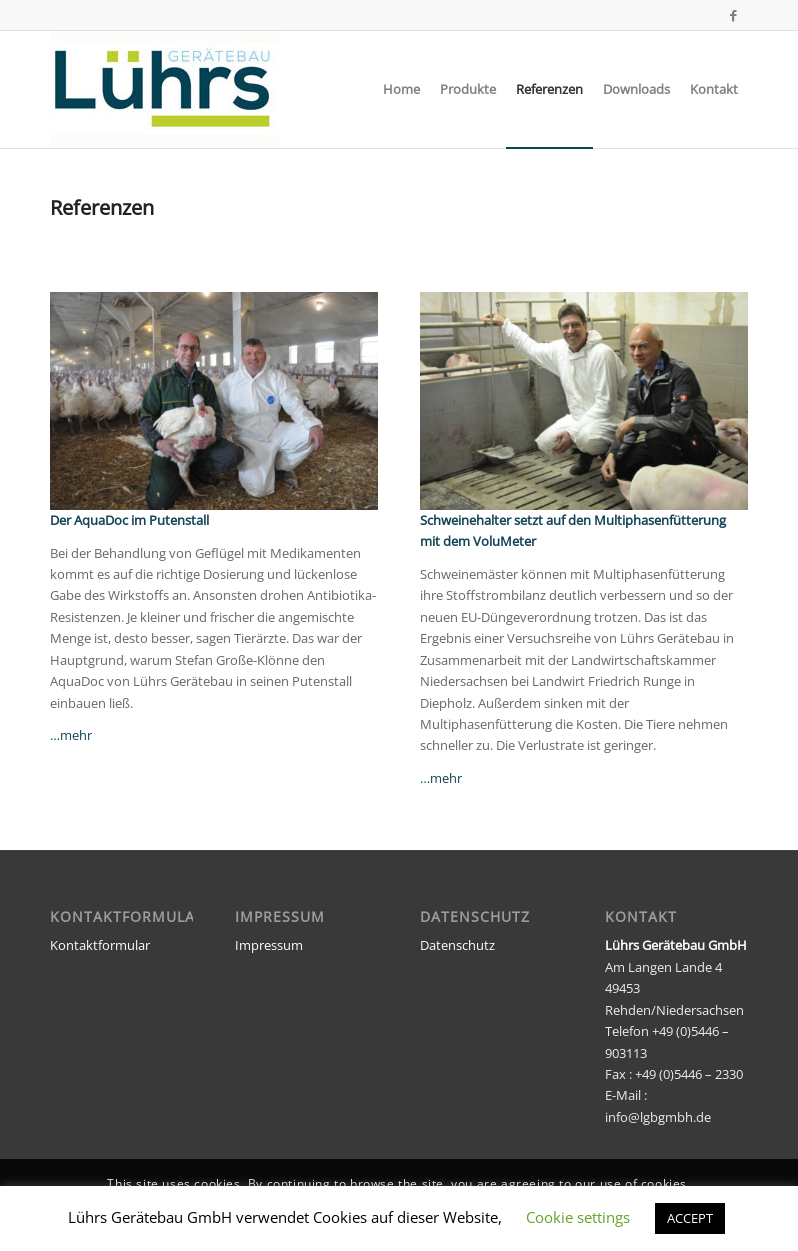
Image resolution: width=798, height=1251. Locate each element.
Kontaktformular (100, 945)
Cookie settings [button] (578, 1217)
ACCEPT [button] (690, 1218)
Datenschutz (457, 945)
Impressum (269, 945)
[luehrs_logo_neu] (164, 89)
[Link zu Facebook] (733, 15)
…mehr (71, 735)
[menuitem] (401, 89)
